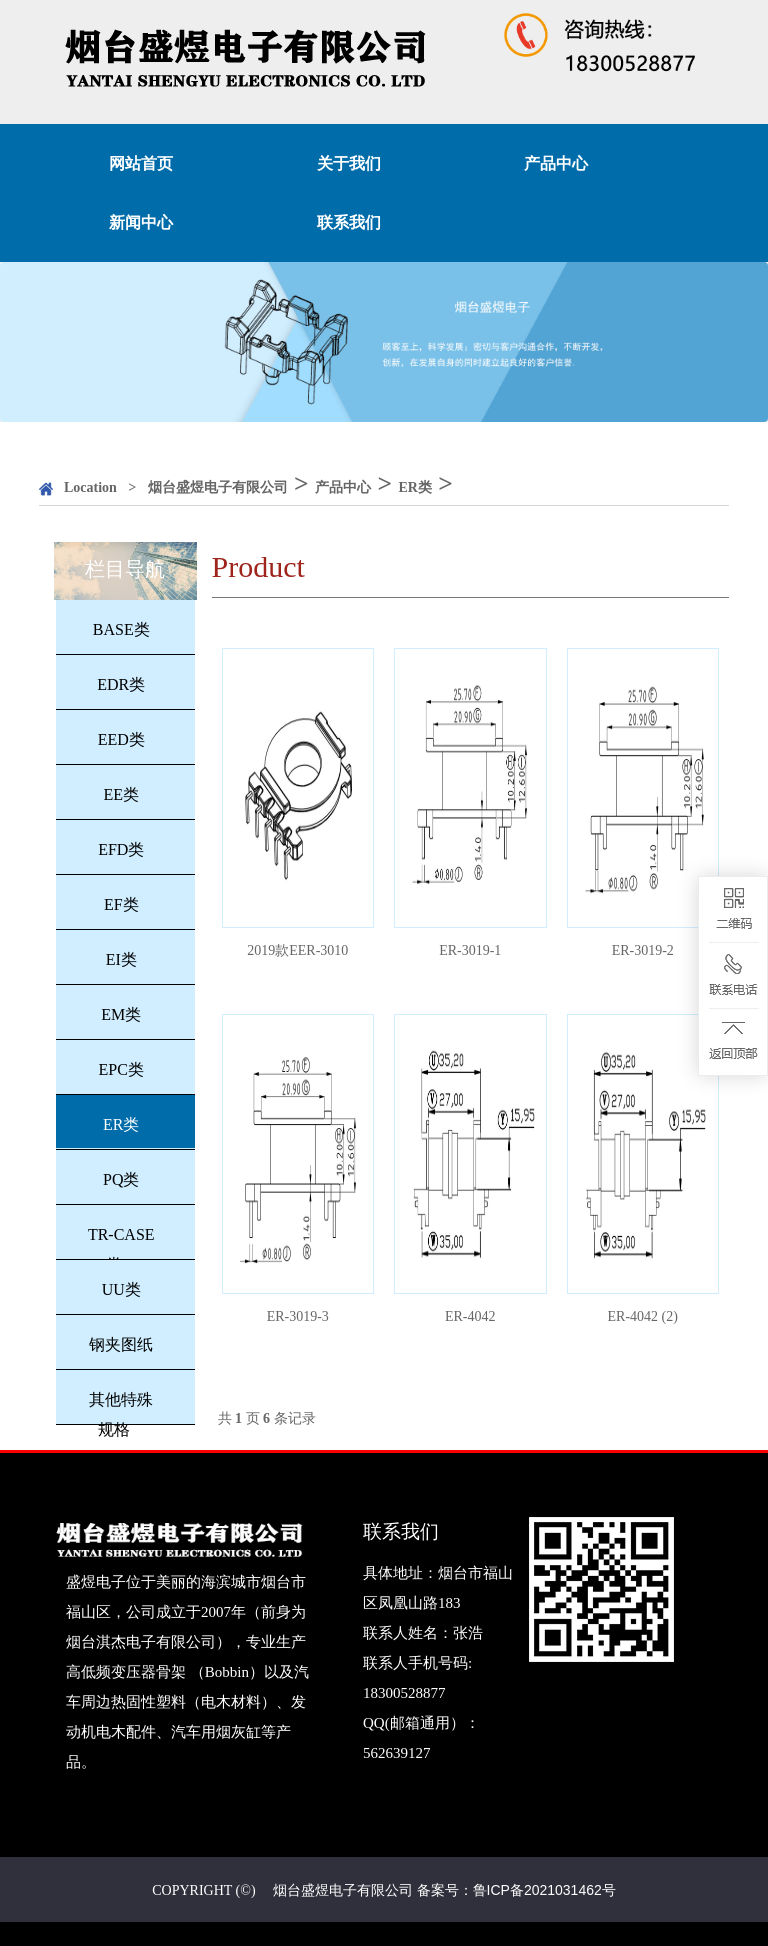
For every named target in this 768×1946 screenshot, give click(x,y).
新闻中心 (141, 222)
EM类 (121, 1014)
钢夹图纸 (121, 1344)
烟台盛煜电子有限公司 (218, 487)
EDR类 (121, 684)
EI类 (121, 959)
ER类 (414, 487)
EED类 (121, 739)
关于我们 (349, 163)
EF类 (121, 904)
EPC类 (121, 1069)
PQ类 (121, 1179)
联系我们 (349, 222)
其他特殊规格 (121, 1414)
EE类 (121, 794)
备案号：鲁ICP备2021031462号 (516, 1890)
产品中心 (556, 163)
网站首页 (141, 163)
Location (90, 487)
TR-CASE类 (121, 1249)
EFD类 (121, 849)
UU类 (121, 1289)
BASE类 (121, 629)
